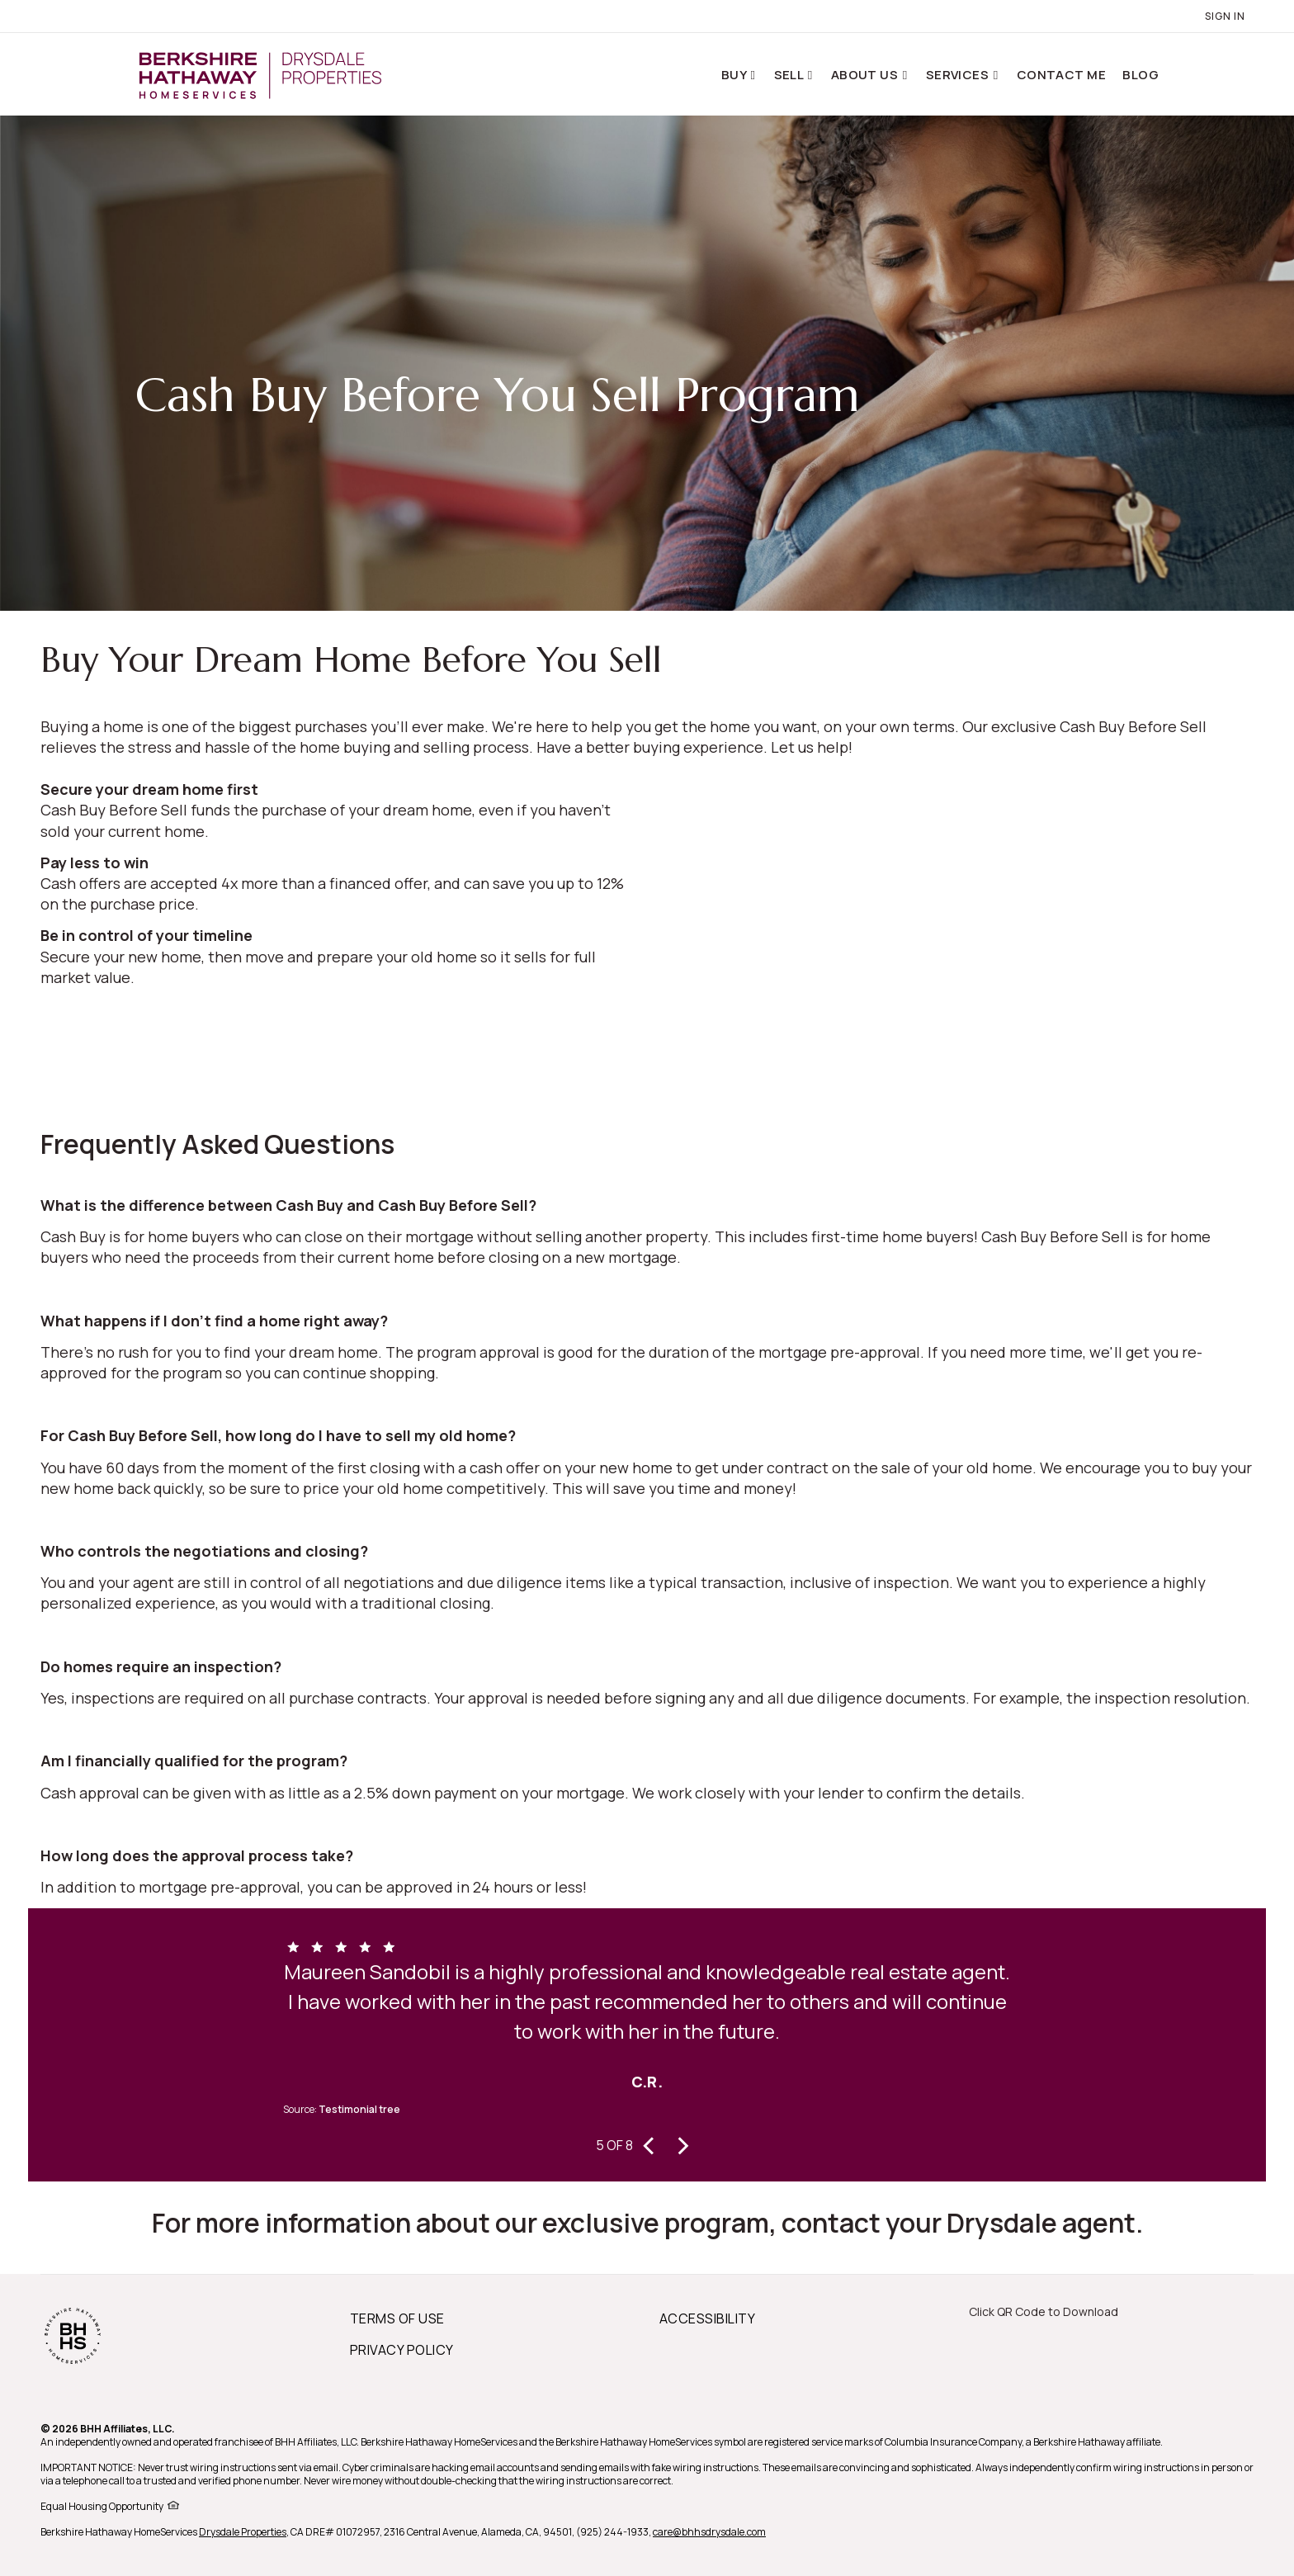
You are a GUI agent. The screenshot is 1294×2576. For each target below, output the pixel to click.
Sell (790, 74)
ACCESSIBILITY (707, 2318)
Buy (735, 74)
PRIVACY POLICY (402, 2350)
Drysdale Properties (242, 2532)
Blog (1140, 74)
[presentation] (649, 2144)
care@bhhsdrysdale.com (709, 2532)
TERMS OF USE (397, 2318)
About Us (866, 74)
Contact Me (1062, 74)
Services (959, 74)
